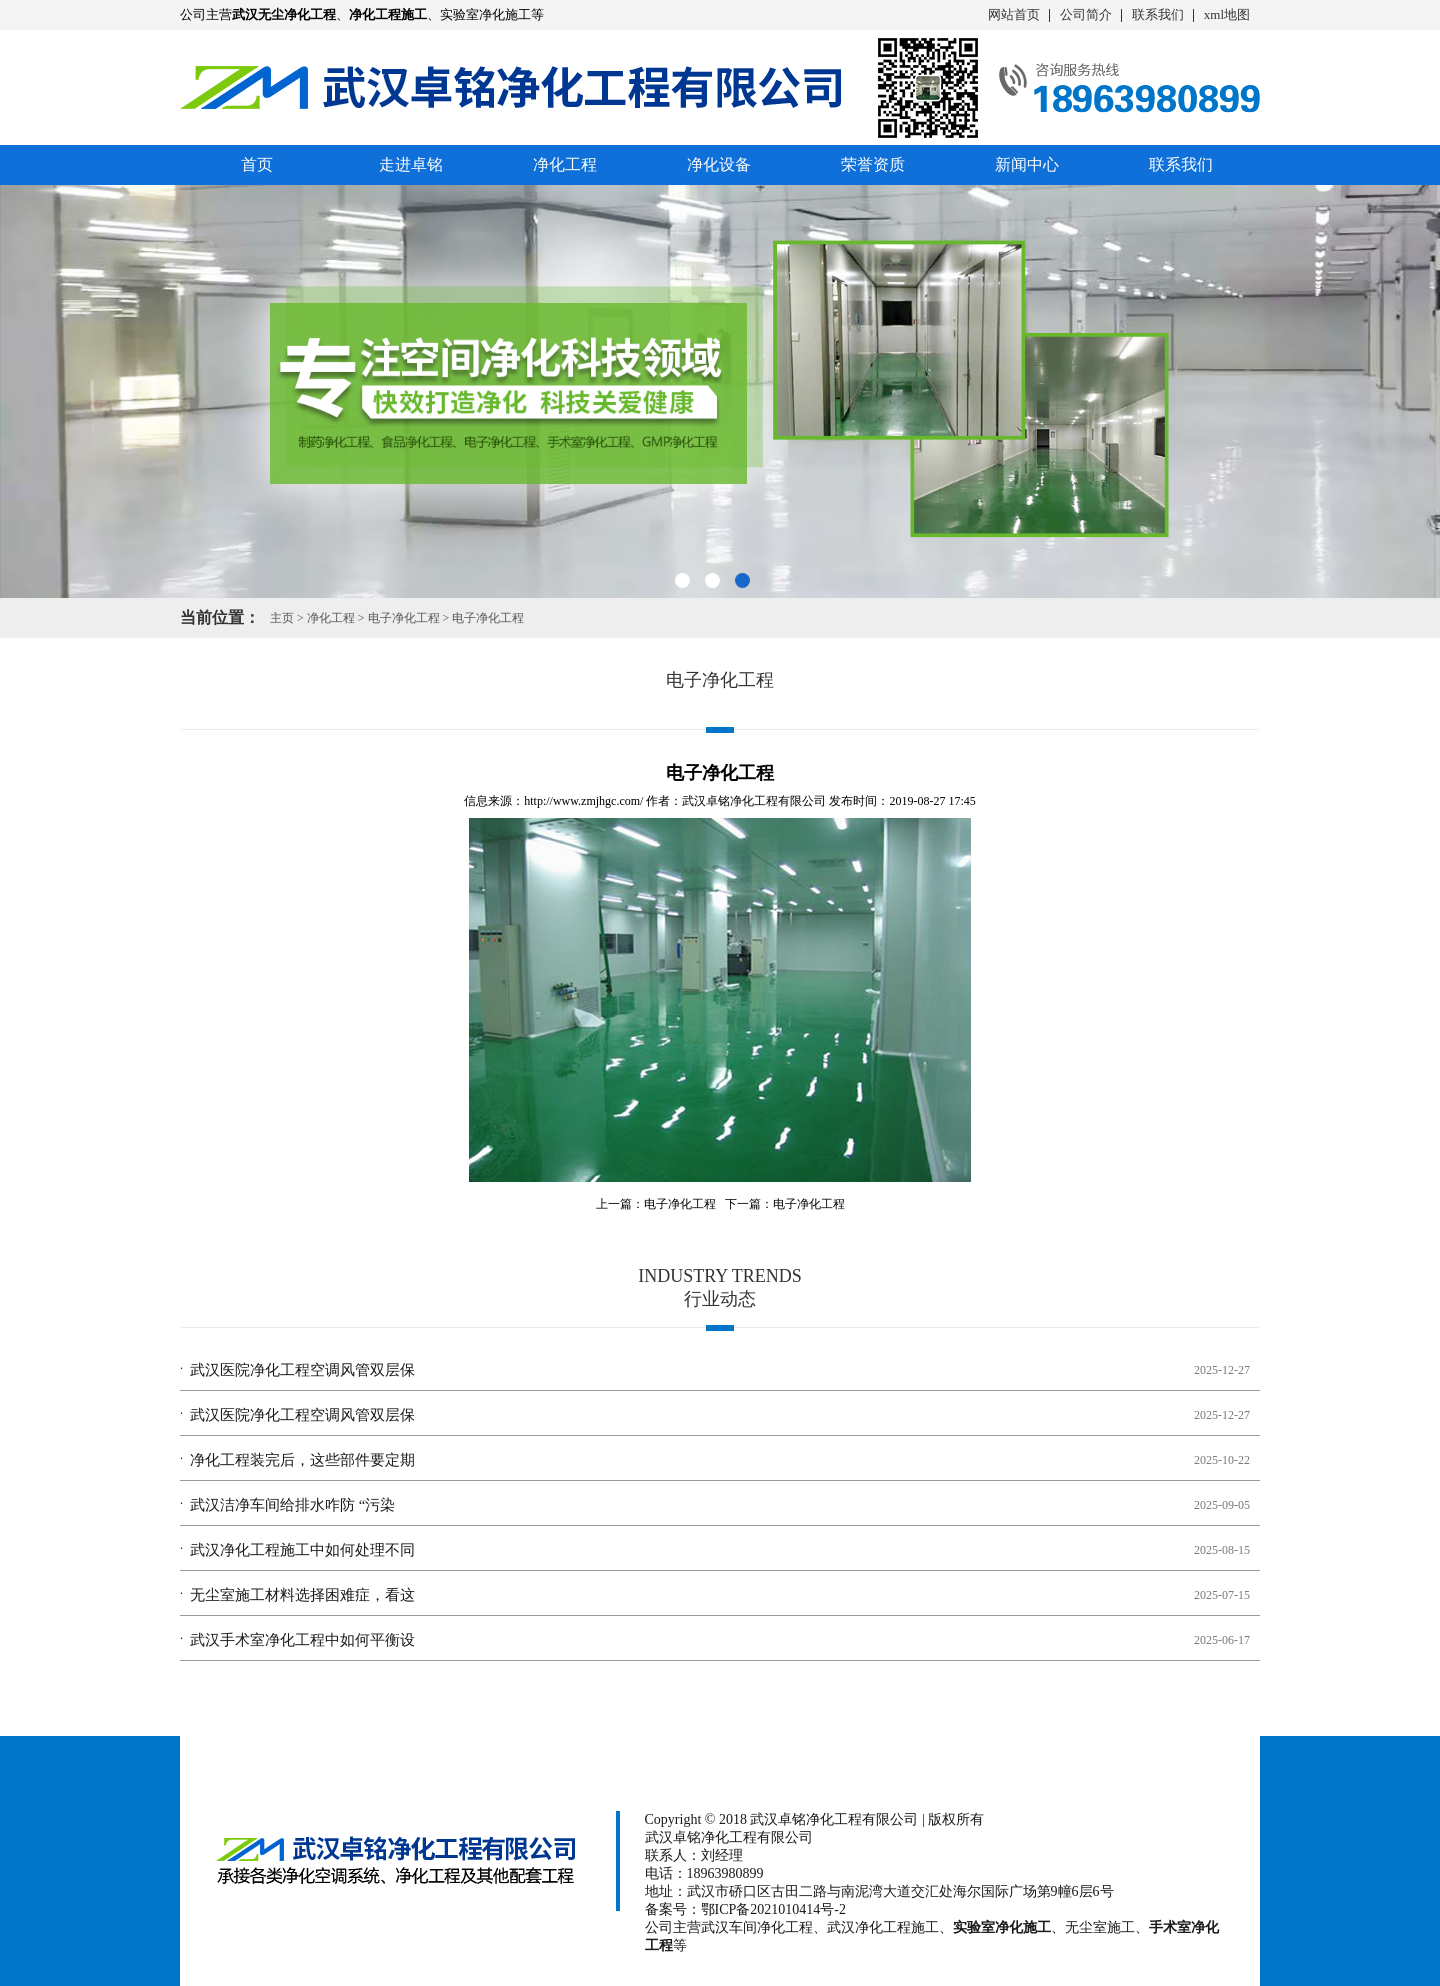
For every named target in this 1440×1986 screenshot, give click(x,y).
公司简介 (1086, 14)
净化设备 (719, 164)
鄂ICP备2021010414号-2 (773, 1909)
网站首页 (1014, 14)
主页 (282, 618)
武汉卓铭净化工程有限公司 (754, 801)
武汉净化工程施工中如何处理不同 (302, 1550)
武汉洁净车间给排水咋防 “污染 (292, 1505)
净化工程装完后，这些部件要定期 (302, 1460)
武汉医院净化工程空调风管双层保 (302, 1370)
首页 (257, 164)
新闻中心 (1027, 164)
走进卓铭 (411, 164)
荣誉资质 (873, 164)
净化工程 (565, 164)
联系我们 (1158, 14)
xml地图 (1227, 14)
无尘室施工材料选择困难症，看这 (302, 1595)
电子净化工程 (404, 618)
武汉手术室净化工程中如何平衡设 (302, 1640)
